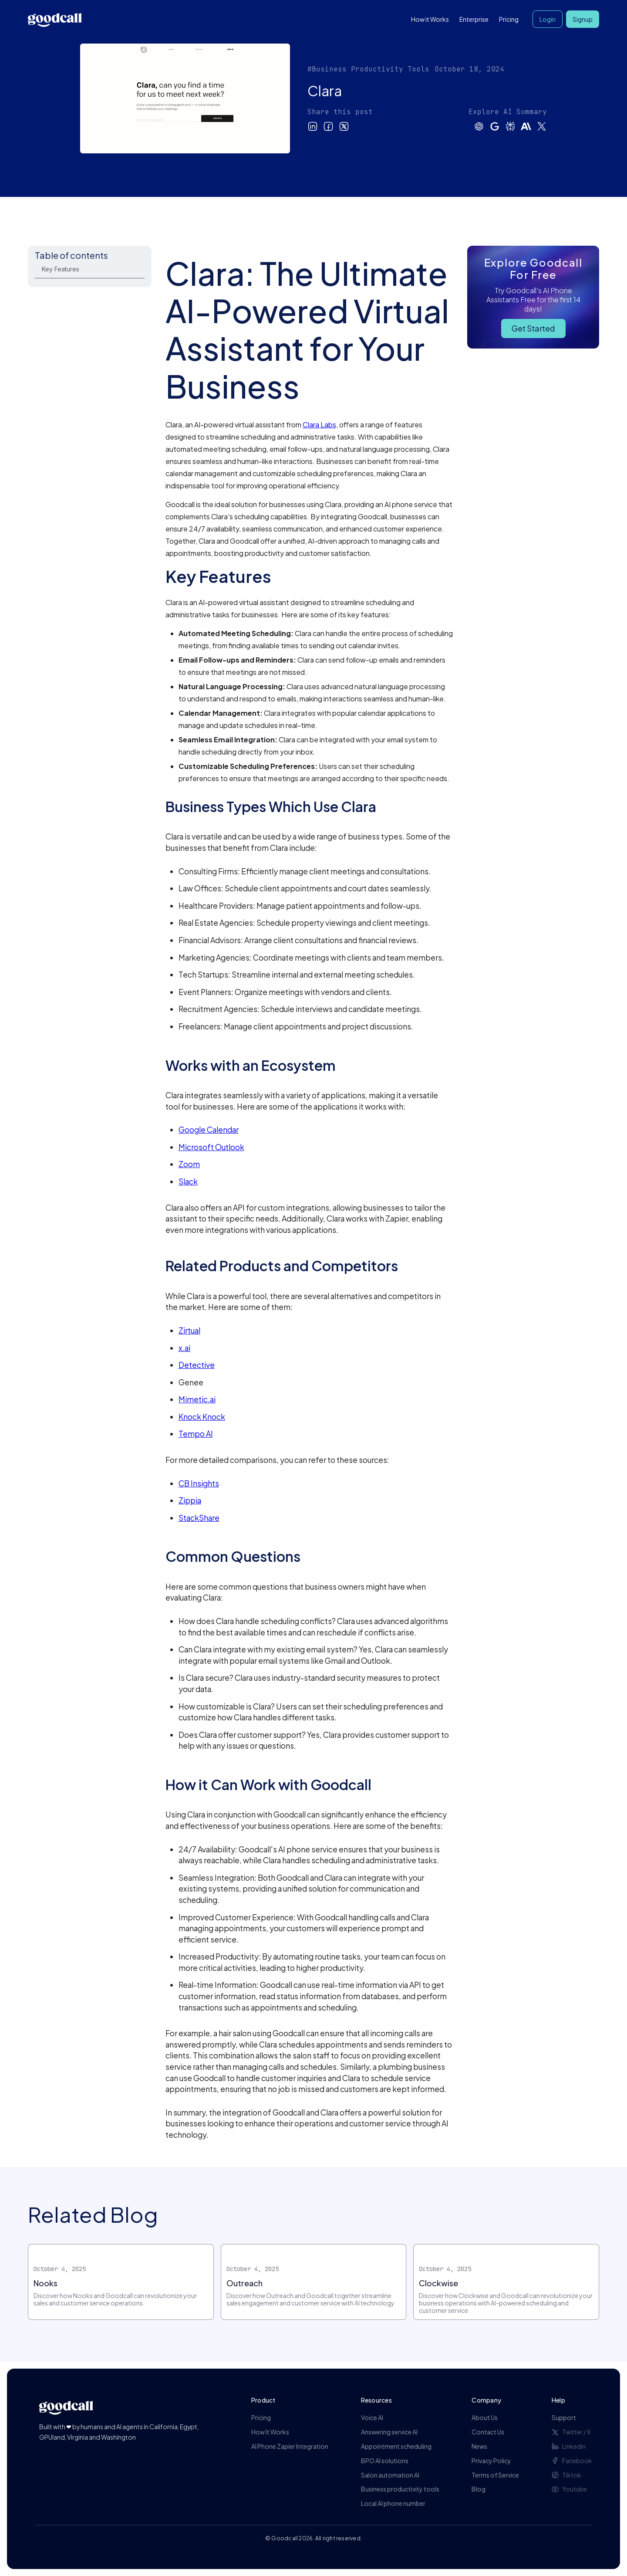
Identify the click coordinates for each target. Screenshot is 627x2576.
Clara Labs (319, 424)
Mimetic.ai (197, 1399)
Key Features (60, 269)
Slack (188, 1181)
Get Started (533, 328)
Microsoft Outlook (211, 1147)
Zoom (189, 1164)
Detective (197, 1365)
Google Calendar (209, 1129)
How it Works (430, 19)
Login (547, 19)
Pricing (509, 19)
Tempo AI (196, 1434)
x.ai (184, 1348)
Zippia (190, 1500)
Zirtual (189, 1330)
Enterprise (474, 19)
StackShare (199, 1518)
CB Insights (199, 1483)
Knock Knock (202, 1417)
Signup (583, 19)
